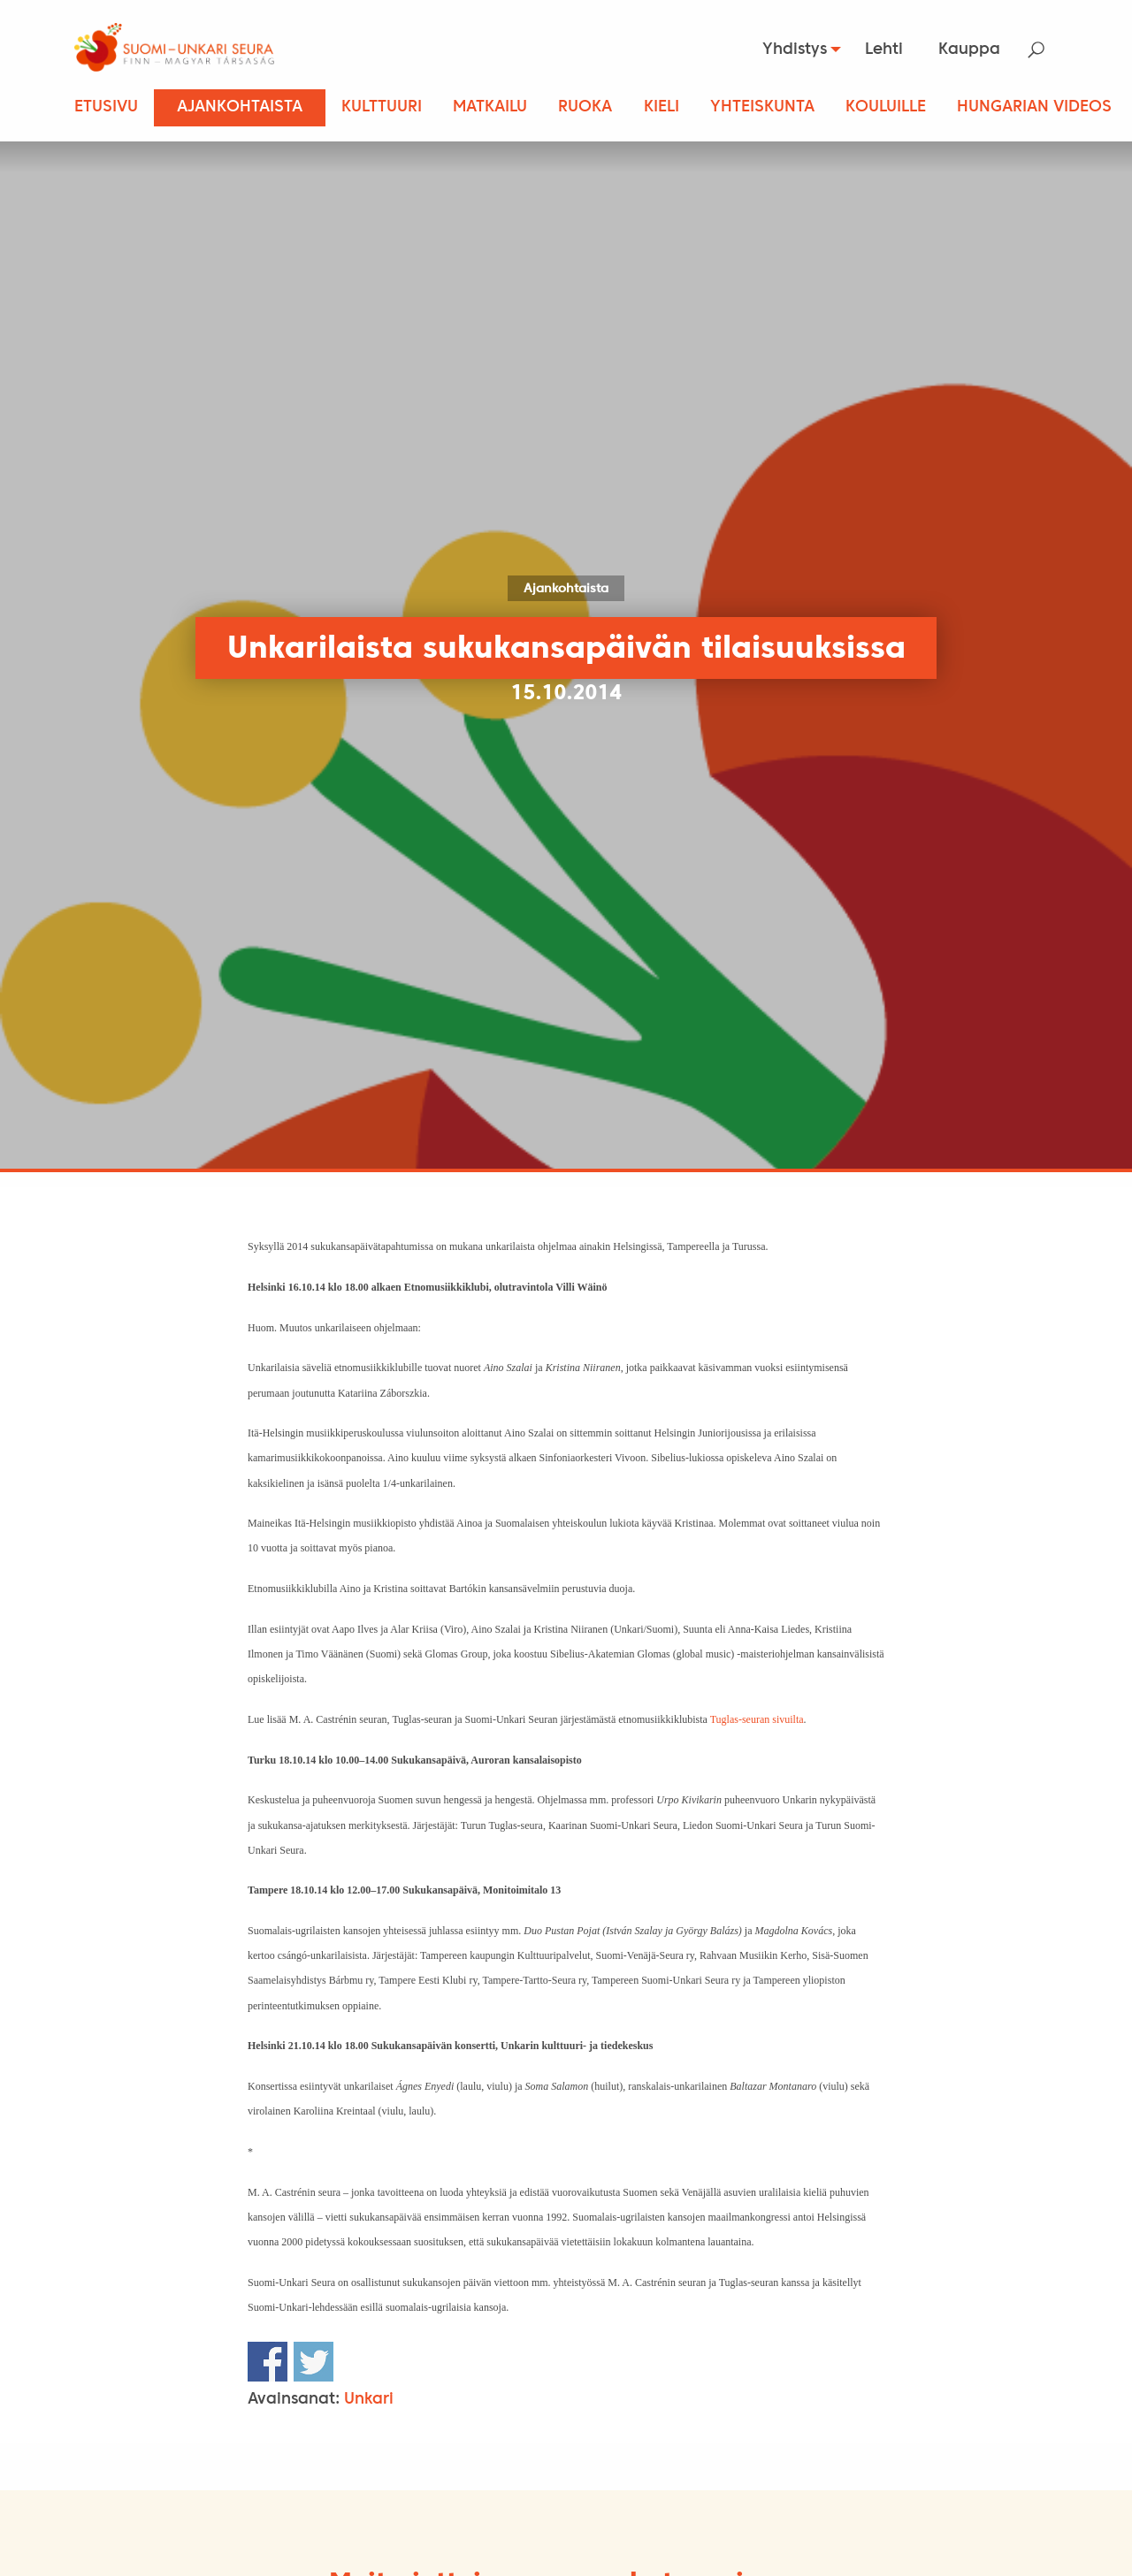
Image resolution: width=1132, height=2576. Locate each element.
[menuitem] (793, 49)
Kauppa (969, 49)
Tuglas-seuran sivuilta (757, 1719)
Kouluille (885, 107)
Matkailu (490, 107)
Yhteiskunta (762, 107)
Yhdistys (789, 49)
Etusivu (106, 107)
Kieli (661, 107)
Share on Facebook (267, 2362)
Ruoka (585, 107)
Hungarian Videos (1034, 107)
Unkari (369, 2399)
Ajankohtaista (239, 107)
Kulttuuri (381, 107)
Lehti (884, 49)
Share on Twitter (313, 2362)
